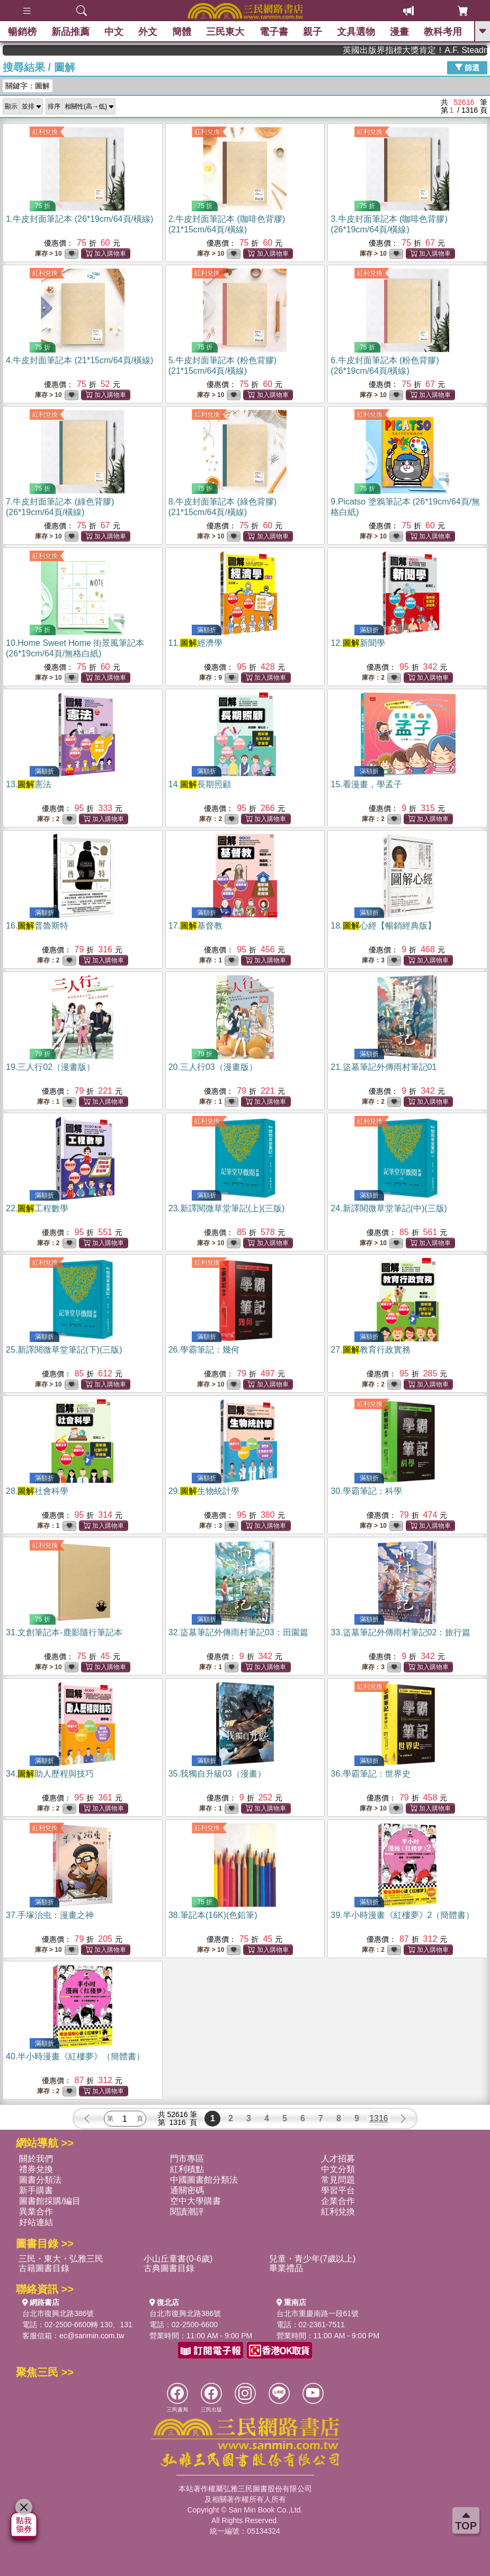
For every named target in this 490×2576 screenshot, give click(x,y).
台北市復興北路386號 (58, 2313)
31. (64, 1632)
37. (50, 1915)
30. (366, 1491)
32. (238, 1632)
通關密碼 (187, 2190)
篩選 (467, 67)
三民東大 (225, 31)
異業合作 (36, 2211)
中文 (113, 31)
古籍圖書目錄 (44, 2268)
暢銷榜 (22, 31)
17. (195, 925)
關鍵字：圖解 (27, 86)
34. (50, 1773)
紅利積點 (187, 2169)
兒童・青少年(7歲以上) (312, 2258)
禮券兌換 (36, 2169)
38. (212, 1915)
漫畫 (399, 31)
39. (402, 1915)
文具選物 (356, 31)
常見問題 (338, 2179)
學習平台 (338, 2190)
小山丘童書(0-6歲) (178, 2258)
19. (50, 1066)
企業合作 (338, 2200)
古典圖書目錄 (169, 2268)
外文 (147, 31)
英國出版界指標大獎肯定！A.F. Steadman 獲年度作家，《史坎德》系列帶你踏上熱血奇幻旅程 (439, 50)
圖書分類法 (40, 2179)
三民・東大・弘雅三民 (61, 2258)
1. (79, 218)
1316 (378, 2118)
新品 (70, 31)
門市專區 (187, 2158)
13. (28, 784)
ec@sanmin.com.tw (91, 2335)
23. (226, 1208)
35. (217, 1773)
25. (64, 1349)
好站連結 (36, 2222)
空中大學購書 (195, 2200)
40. (75, 2056)
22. (37, 1208)
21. (383, 1066)
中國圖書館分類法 (204, 2179)
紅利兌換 (45, 132)
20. (212, 1066)
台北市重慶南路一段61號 (318, 2313)
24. (389, 1208)
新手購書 (36, 2190)
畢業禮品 (286, 2268)
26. (203, 1349)
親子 (312, 31)
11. (195, 642)
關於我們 (36, 2158)
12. (358, 642)
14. (199, 784)
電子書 (274, 31)
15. (366, 784)
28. (37, 1491)
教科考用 (443, 31)
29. (203, 1491)
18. (383, 925)
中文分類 (338, 2169)
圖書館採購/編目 (50, 2200)
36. (370, 1773)
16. (37, 925)
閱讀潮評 (187, 2211)
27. (370, 1349)
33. (400, 1632)
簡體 (181, 31)
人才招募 (338, 2158)
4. (79, 360)
